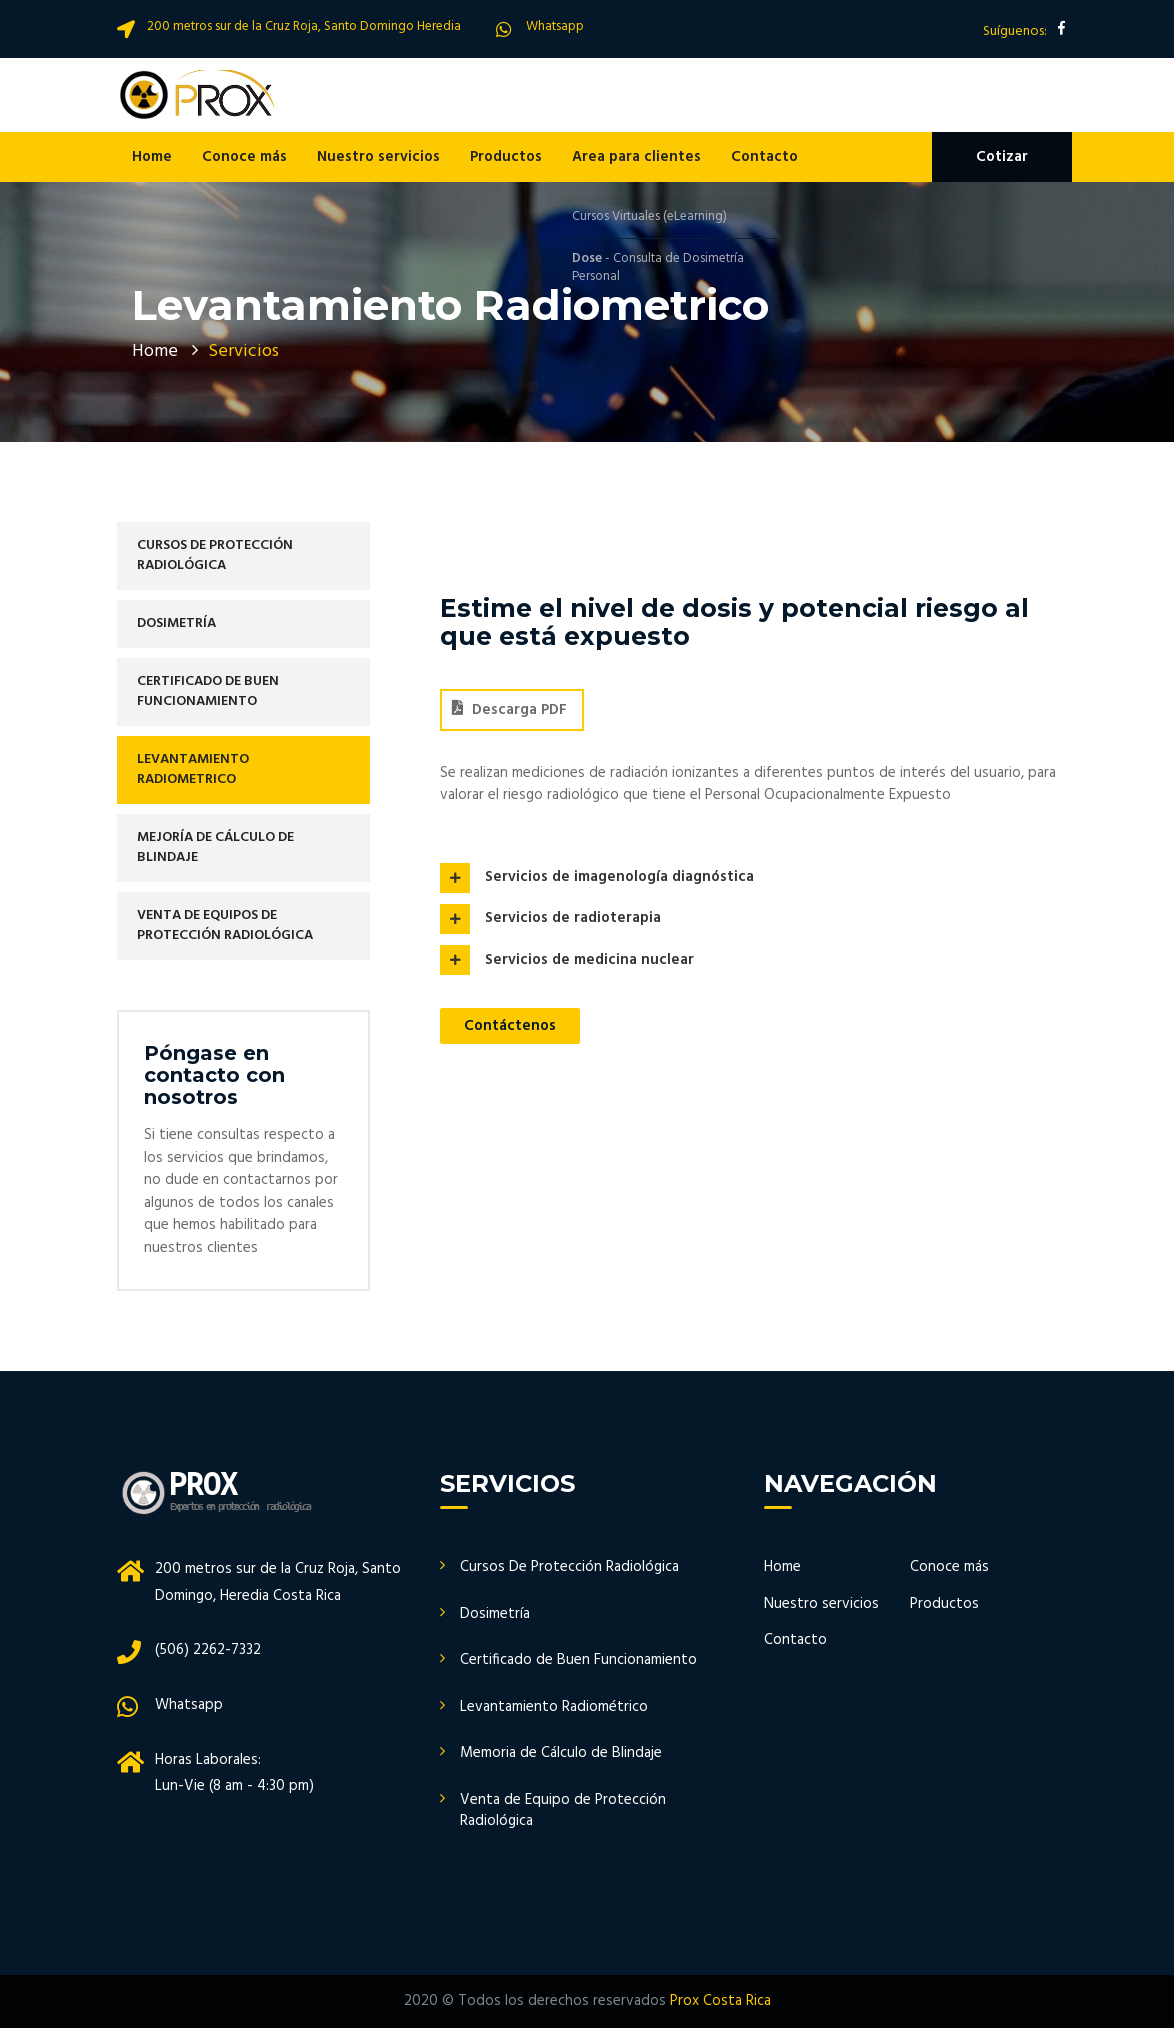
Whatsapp (555, 26)
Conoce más (244, 157)
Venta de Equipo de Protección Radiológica (563, 1810)
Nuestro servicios (378, 157)
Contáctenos (510, 1026)
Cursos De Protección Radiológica (569, 1567)
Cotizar (1002, 157)
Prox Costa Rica (720, 2001)
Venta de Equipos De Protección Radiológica (225, 925)
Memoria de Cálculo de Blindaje (561, 1753)
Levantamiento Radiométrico (554, 1707)
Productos (506, 157)
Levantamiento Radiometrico (193, 769)
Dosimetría (176, 623)
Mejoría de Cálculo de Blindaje (215, 847)
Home (152, 157)
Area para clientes (636, 157)
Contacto (764, 157)
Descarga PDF (509, 710)
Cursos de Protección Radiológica (215, 555)
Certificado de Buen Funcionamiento (208, 691)
